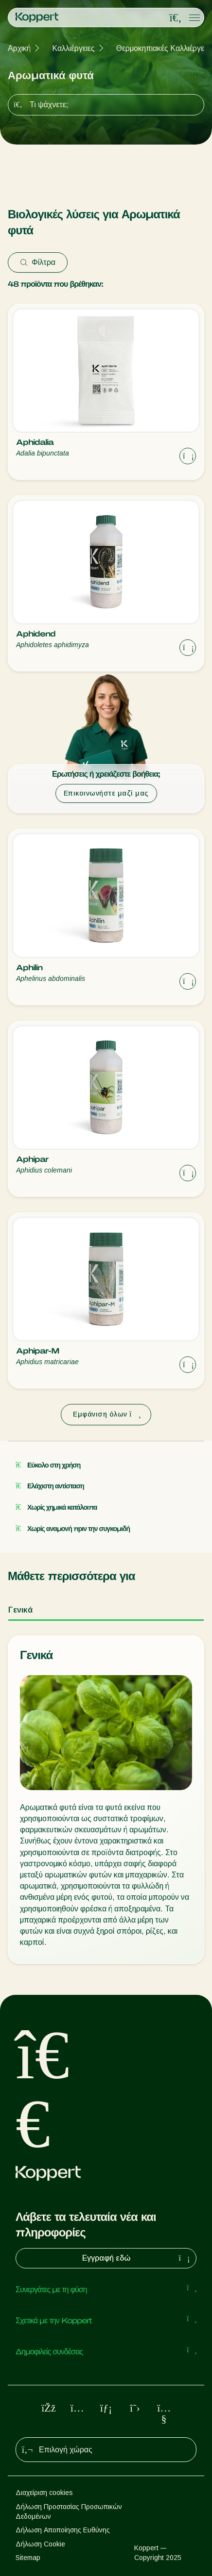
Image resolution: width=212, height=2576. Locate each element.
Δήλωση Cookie (40, 2544)
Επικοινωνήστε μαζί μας (106, 793)
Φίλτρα (37, 262)
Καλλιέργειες (73, 48)
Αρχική (19, 48)
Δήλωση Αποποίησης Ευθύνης (63, 2530)
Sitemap (28, 2557)
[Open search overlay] (175, 18)
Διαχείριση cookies (44, 2492)
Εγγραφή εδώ (137, 2258)
